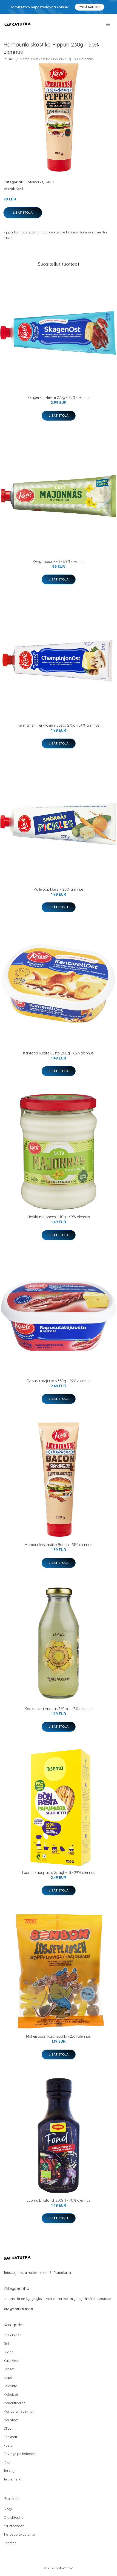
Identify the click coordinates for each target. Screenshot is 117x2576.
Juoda (8, 2352)
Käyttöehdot (13, 2526)
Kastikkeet (11, 2360)
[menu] (108, 24)
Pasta (8, 2445)
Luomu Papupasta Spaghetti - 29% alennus (58, 1872)
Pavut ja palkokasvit (19, 2454)
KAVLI (49, 182)
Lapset (8, 2369)
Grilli (6, 2343)
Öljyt (7, 2428)
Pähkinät (10, 2437)
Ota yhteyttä (13, 2517)
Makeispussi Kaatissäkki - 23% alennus (58, 2036)
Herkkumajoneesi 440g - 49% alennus (58, 1217)
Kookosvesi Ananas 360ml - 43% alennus (58, 1708)
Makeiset (10, 2394)
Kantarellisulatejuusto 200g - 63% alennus (58, 1053)
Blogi (7, 2509)
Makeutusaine (14, 2403)
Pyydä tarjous (89, 7)
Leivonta (10, 2386)
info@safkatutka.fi (18, 2309)
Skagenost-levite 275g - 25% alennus (58, 397)
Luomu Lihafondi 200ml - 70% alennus (58, 2200)
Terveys (9, 2471)
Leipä (7, 2377)
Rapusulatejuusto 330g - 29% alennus (58, 1381)
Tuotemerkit (33, 182)
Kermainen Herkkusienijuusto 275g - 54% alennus (58, 725)
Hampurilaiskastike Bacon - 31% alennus (58, 1544)
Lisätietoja (23, 213)
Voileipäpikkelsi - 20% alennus (59, 889)
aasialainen (12, 2335)
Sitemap (10, 2543)
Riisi (6, 2462)
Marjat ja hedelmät (18, 2411)
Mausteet (10, 2420)
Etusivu (8, 59)
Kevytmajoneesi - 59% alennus (58, 561)
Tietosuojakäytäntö (19, 2534)
